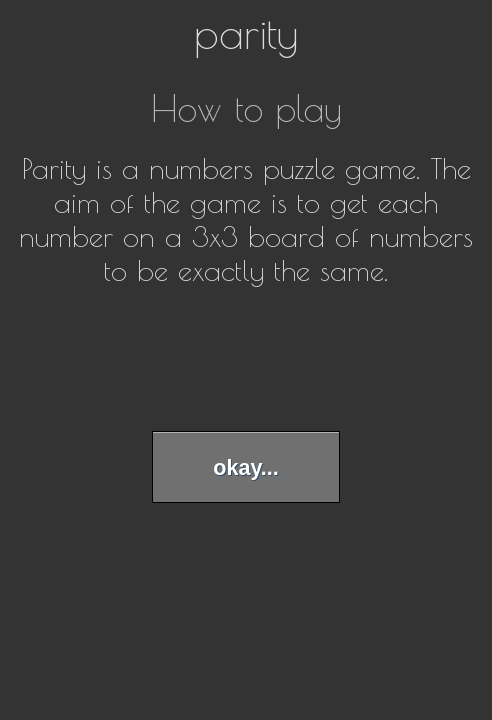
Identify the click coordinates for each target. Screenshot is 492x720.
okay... (246, 467)
